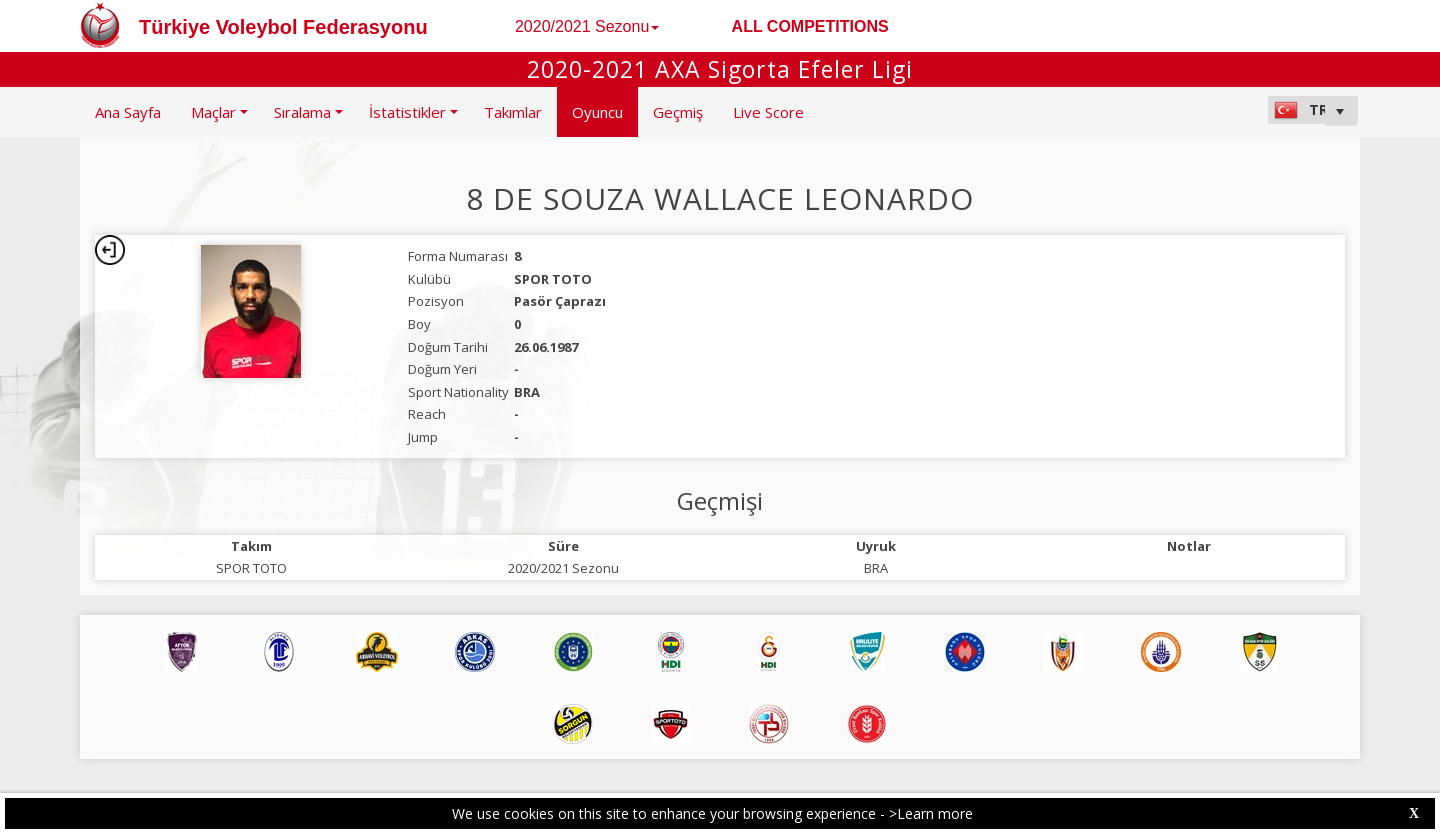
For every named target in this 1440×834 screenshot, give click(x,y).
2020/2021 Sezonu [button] (587, 26)
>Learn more (931, 813)
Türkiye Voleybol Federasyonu (283, 27)
